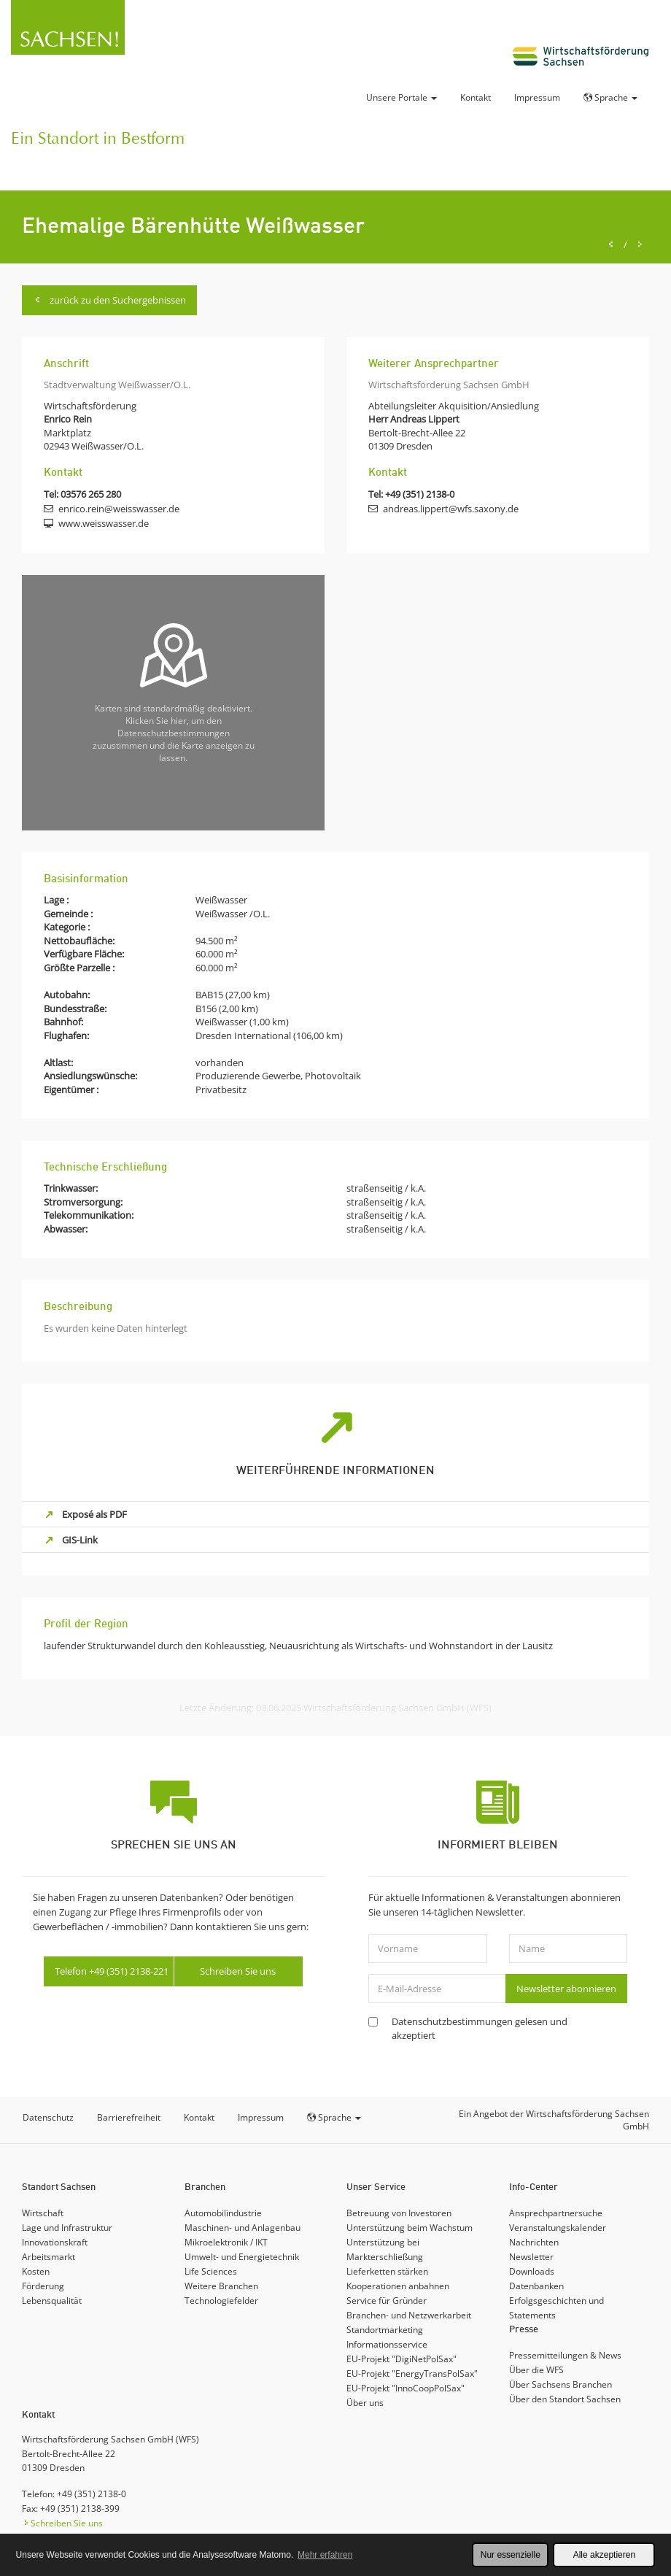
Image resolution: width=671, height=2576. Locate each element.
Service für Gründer (386, 2300)
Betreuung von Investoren (398, 2213)
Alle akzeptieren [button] (604, 2555)
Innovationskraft (55, 2242)
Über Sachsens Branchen (560, 2384)
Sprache (610, 97)
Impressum (537, 97)
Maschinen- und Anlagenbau (242, 2227)
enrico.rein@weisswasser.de (118, 508)
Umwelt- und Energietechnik (242, 2257)
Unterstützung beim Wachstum (409, 2227)
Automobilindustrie (223, 2213)
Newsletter (531, 2257)
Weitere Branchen (221, 2286)
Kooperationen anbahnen (397, 2286)
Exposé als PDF (94, 1514)
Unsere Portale (401, 97)
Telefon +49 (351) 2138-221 (111, 1971)
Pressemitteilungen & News (565, 2355)
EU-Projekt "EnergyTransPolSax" (412, 2373)
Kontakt (475, 97)
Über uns (365, 2402)
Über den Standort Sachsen (565, 2399)
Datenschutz (48, 2117)
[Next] (640, 245)
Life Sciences (211, 2271)
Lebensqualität (52, 2300)
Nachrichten (534, 2242)
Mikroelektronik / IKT (226, 2242)
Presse (523, 2329)
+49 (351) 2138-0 (419, 494)
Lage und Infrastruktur (67, 2227)
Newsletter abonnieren (566, 1988)
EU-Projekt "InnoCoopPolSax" (405, 2388)
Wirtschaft (42, 2213)
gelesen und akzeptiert (479, 2028)
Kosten (36, 2271)
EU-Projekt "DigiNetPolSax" (401, 2359)
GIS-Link (80, 1539)
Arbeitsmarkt (48, 2257)
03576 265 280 (91, 494)
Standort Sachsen (59, 2187)
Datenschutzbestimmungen (452, 2021)
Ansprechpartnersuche (555, 2213)
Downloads (531, 2271)
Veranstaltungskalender (557, 2227)
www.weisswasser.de (103, 523)
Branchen (205, 2187)
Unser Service (376, 2187)
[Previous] (611, 245)
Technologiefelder (221, 2300)
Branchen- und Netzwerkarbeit (408, 2315)
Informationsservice (386, 2344)
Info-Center (533, 2187)
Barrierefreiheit (128, 2117)
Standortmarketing (384, 2330)
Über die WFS (536, 2370)
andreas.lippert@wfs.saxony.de (451, 508)
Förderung (43, 2286)
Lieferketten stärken (387, 2271)
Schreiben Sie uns (238, 1971)
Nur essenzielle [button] (510, 2555)
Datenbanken (536, 2286)
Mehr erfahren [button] (325, 2555)
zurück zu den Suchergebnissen (109, 299)
